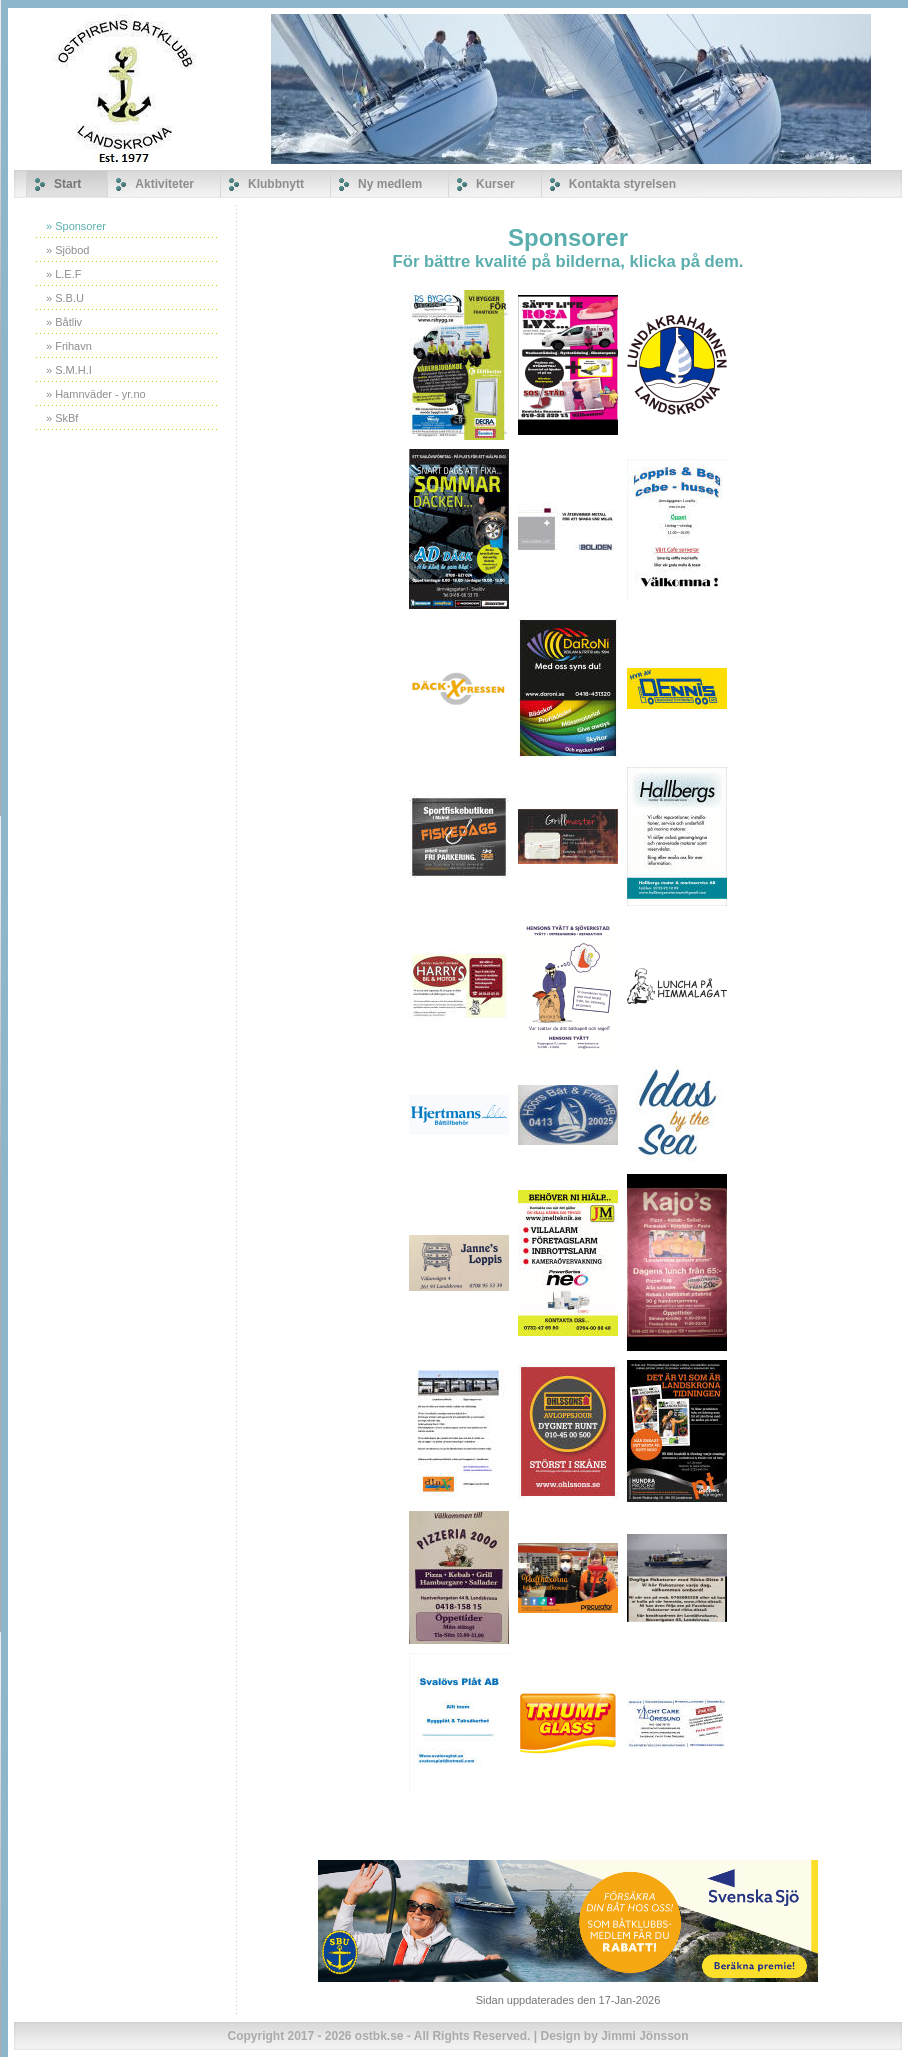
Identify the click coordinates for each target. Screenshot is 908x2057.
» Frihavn (69, 346)
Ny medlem (390, 184)
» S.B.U (65, 298)
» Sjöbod (67, 250)
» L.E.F (63, 274)
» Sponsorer (76, 226)
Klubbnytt (276, 184)
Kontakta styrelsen (622, 184)
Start (67, 184)
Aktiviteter (164, 184)
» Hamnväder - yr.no (96, 394)
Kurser (495, 184)
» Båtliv (64, 322)
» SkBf (62, 418)
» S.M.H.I (69, 370)
